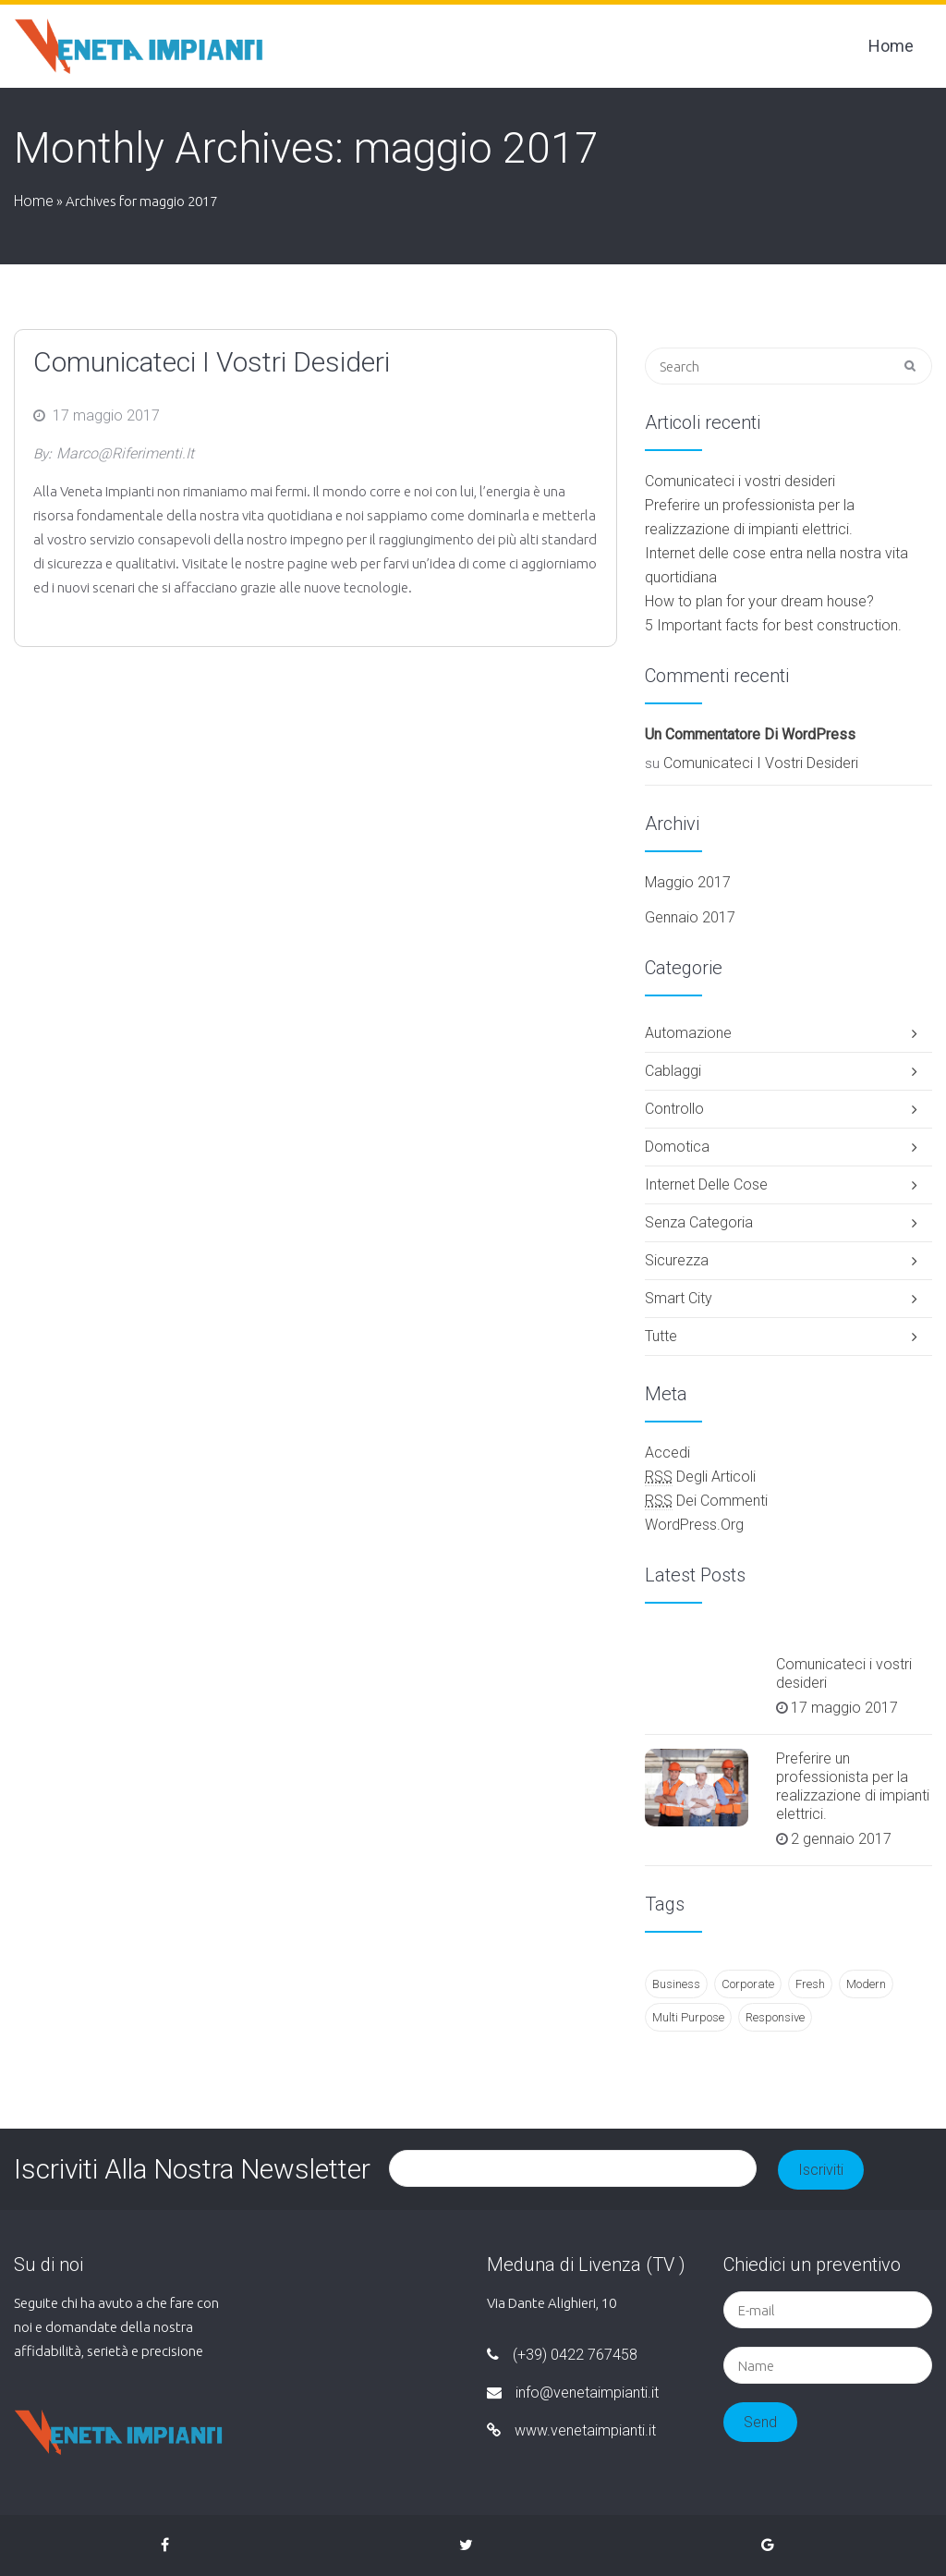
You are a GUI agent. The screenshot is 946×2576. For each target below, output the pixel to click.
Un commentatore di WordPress (750, 734)
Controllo (674, 1108)
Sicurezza (677, 1260)
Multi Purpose (688, 2017)
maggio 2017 (688, 882)
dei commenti (706, 1501)
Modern (866, 1984)
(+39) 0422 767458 (562, 2354)
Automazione (688, 1033)
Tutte (661, 1336)
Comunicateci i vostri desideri (211, 362)
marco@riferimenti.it (125, 453)
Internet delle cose (706, 1184)
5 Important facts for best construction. (773, 625)
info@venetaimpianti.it (573, 2392)
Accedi (667, 1452)
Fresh (810, 1984)
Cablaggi (673, 1071)
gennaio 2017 (690, 917)
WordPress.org (694, 1524)
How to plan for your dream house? (759, 601)
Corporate (748, 1984)
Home (891, 45)
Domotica (677, 1146)
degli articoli (700, 1477)
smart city (678, 1298)
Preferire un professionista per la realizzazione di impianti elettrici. (852, 1786)
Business (676, 1984)
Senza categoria (699, 1222)
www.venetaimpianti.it (571, 2430)
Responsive (775, 2017)
